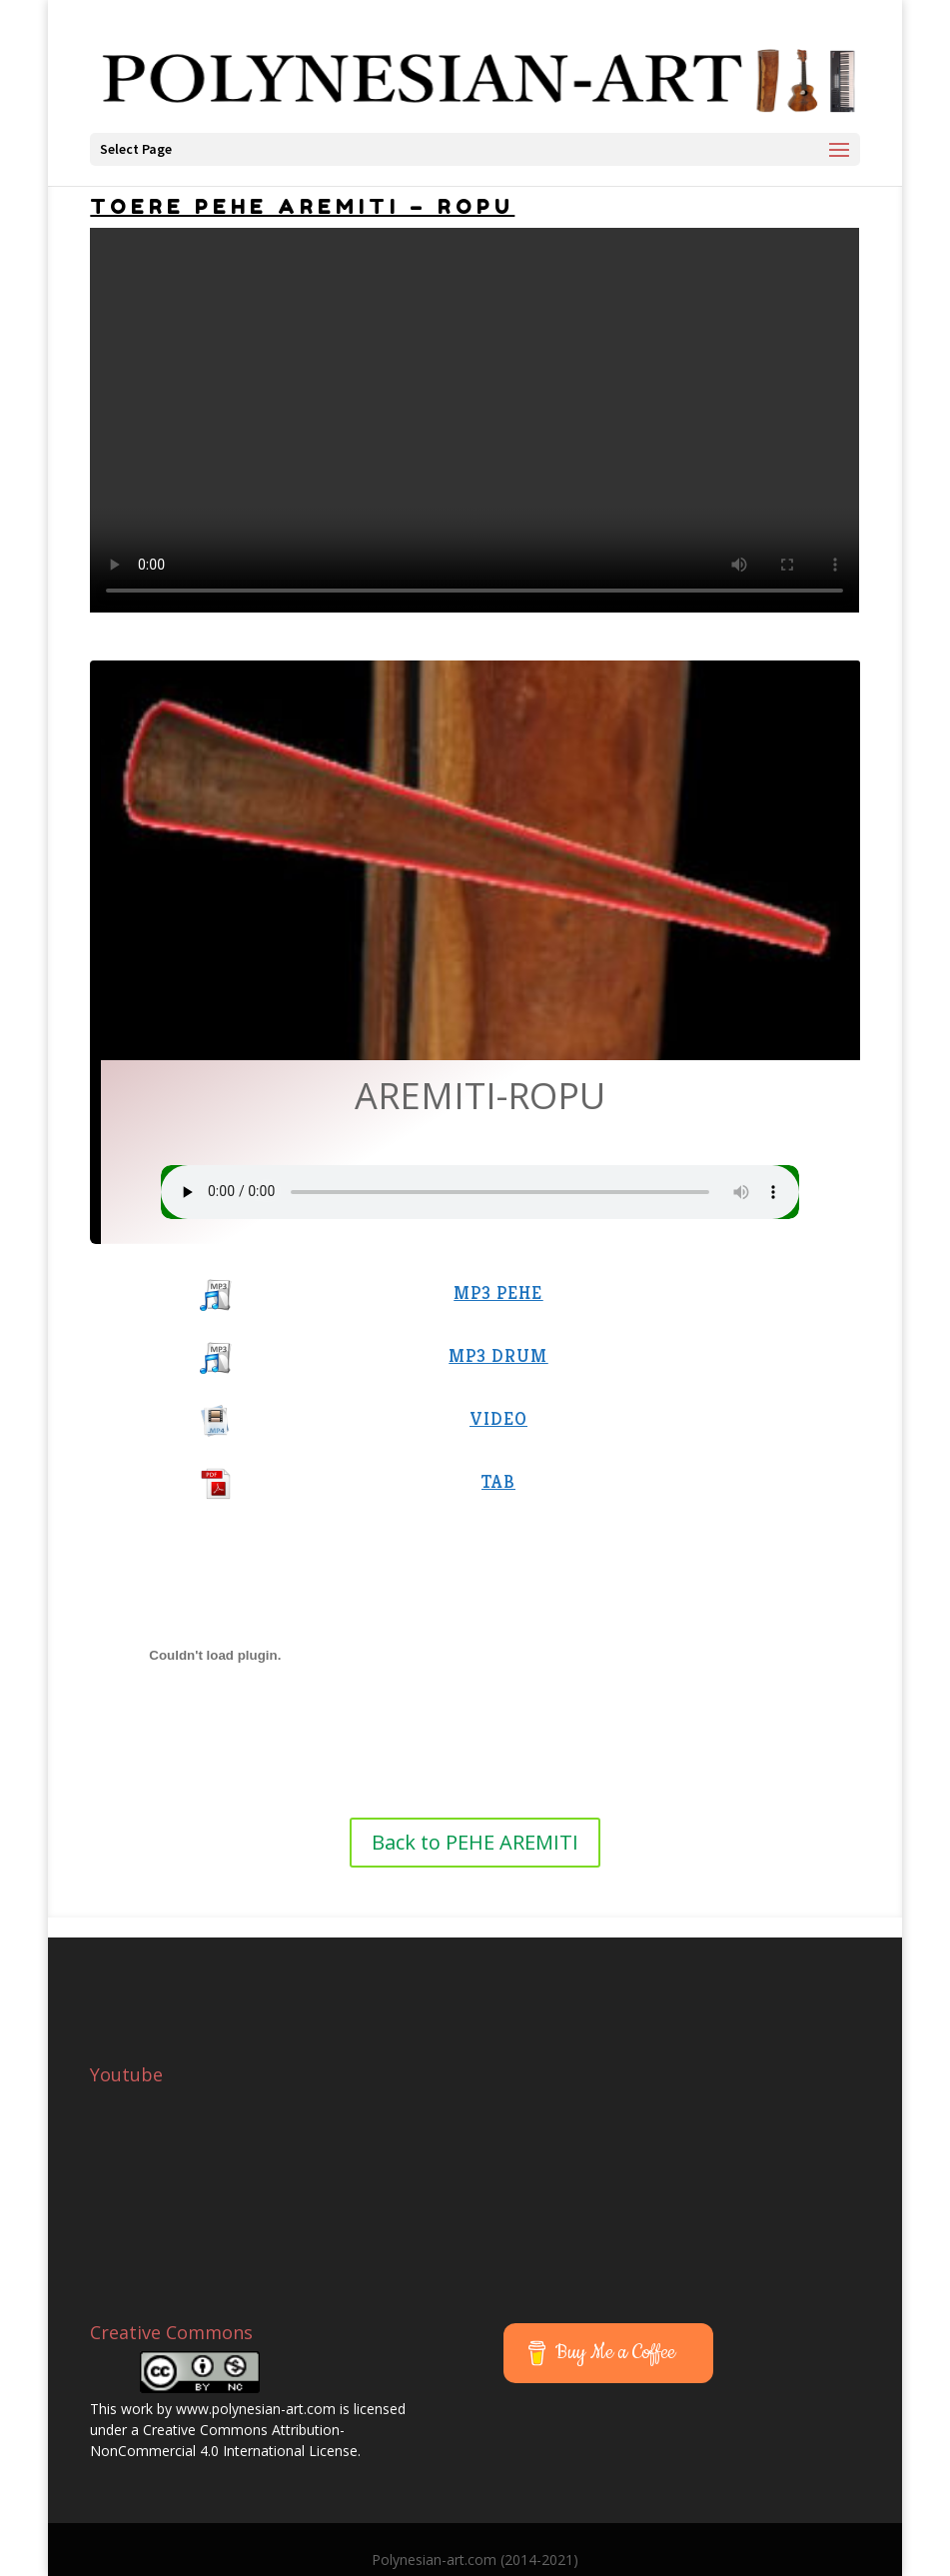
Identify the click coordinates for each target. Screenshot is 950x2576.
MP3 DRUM (498, 1355)
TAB (498, 1481)
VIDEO (498, 1418)
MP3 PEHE (498, 1292)
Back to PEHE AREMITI (475, 1842)
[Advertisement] (668, 1967)
